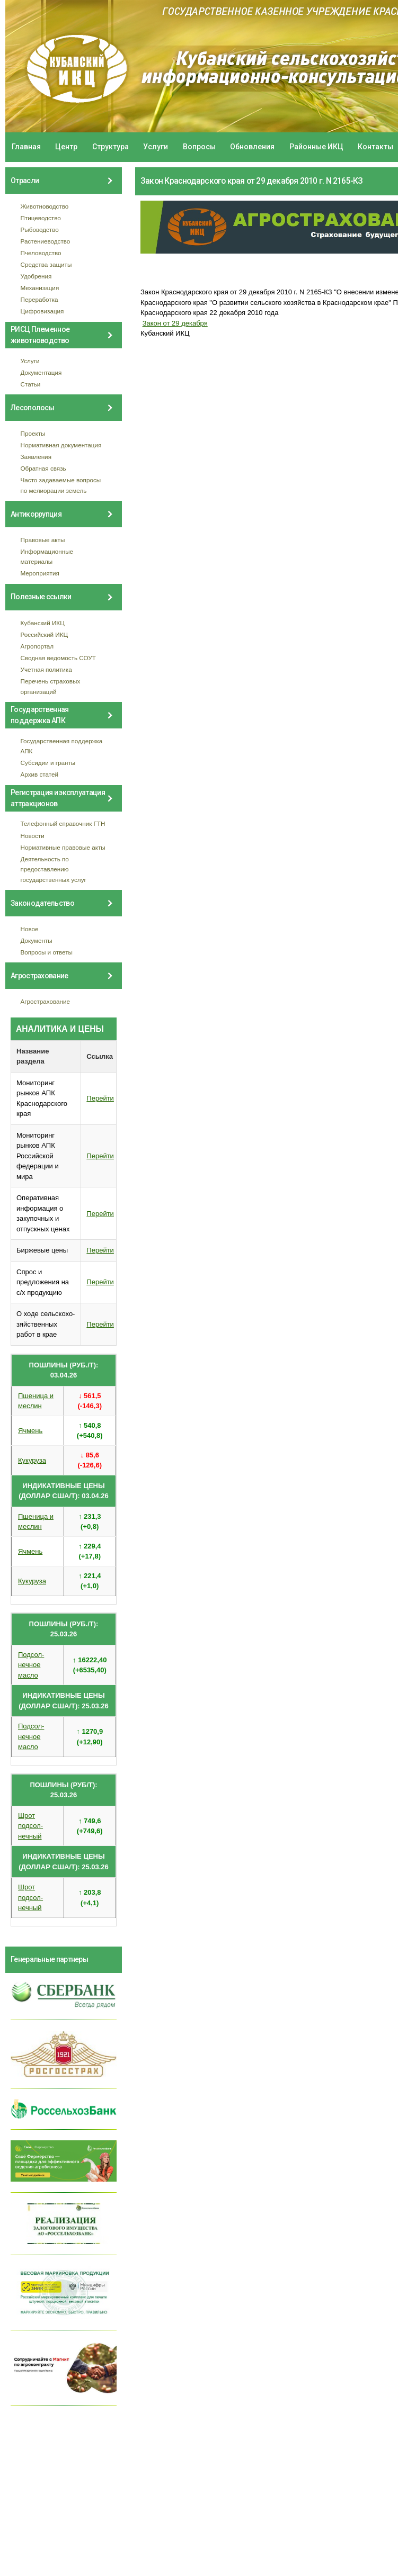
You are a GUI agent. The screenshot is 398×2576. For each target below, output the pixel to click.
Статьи (31, 384)
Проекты (33, 433)
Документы (36, 940)
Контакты (375, 146)
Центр (66, 146)
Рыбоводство (40, 229)
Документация (41, 372)
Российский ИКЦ (44, 634)
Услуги (155, 146)
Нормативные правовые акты (63, 847)
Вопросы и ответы (47, 952)
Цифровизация (42, 311)
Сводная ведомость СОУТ (58, 657)
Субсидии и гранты (48, 762)
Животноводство (45, 206)
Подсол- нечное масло (31, 1665)
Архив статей (40, 774)
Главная (26, 146)
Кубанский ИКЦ (43, 622)
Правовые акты (43, 539)
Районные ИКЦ (316, 146)
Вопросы (199, 146)
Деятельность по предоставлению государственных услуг (53, 869)
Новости (33, 835)
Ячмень (30, 1431)
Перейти (100, 1098)
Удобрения (36, 276)
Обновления (252, 146)
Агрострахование (45, 1001)
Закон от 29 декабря (175, 323)
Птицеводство (41, 217)
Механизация (40, 287)
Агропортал (37, 646)
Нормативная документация (61, 445)
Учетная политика (46, 669)
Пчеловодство (41, 252)
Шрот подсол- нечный (30, 1826)
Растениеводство (45, 241)
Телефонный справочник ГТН (63, 823)
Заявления (36, 456)
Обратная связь (43, 468)
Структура (110, 146)
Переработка (39, 299)
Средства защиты (46, 264)
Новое (30, 928)
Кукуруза (32, 1460)
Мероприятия (40, 573)
